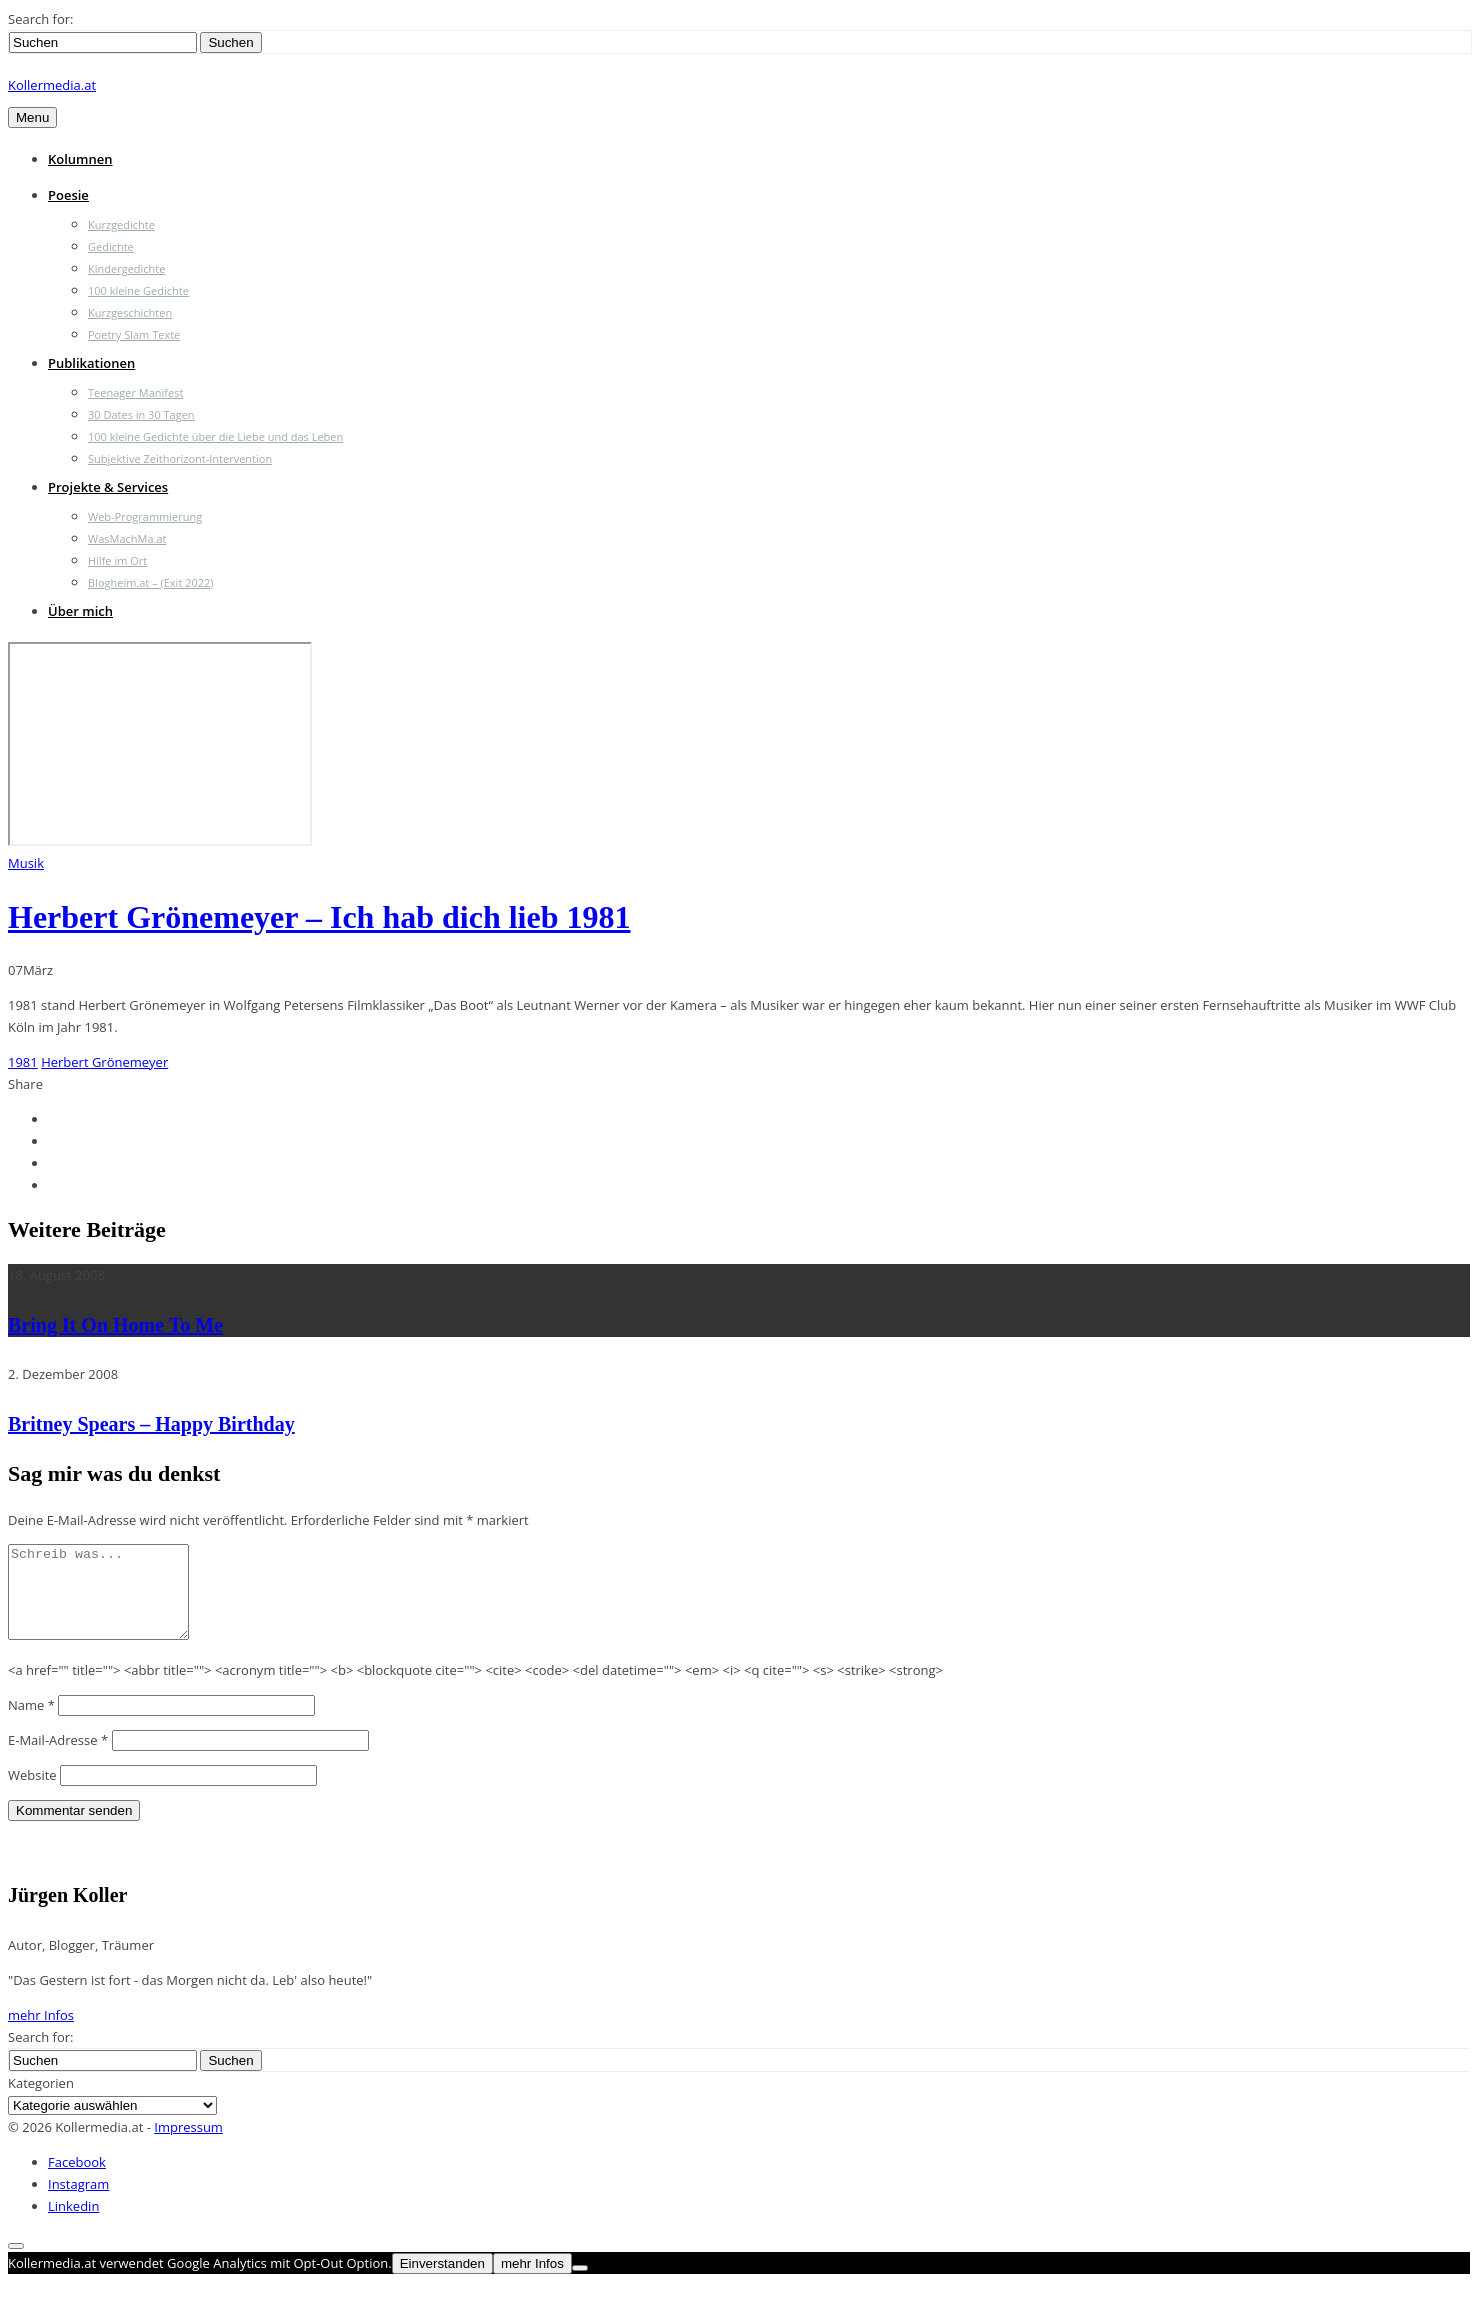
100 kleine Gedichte (138, 290)
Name (31, 1723)
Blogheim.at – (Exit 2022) (151, 582)
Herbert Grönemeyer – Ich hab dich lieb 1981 (319, 917)
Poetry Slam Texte (134, 334)
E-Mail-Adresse (58, 1758)
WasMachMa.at (127, 538)
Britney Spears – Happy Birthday (151, 1424)
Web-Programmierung (145, 516)
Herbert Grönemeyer (104, 1062)
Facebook (77, 2180)
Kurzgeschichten (130, 312)
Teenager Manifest (135, 392)
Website (32, 1793)
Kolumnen (80, 159)
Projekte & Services (108, 487)
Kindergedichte (126, 268)
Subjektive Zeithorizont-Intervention (180, 458)
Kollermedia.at (52, 85)
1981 (23, 1062)
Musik (26, 863)
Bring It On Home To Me (115, 1325)
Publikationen (91, 363)
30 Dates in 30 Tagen (141, 414)
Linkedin (73, 2224)
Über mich (80, 611)
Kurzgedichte (121, 224)
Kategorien (41, 2101)
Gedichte (111, 246)
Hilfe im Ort (117, 560)
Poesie (68, 195)
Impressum (188, 2145)
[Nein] (580, 2286)
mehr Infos (41, 2033)
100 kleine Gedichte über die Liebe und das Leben (215, 436)
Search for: (40, 19)
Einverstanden (442, 2281)
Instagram (78, 2202)
